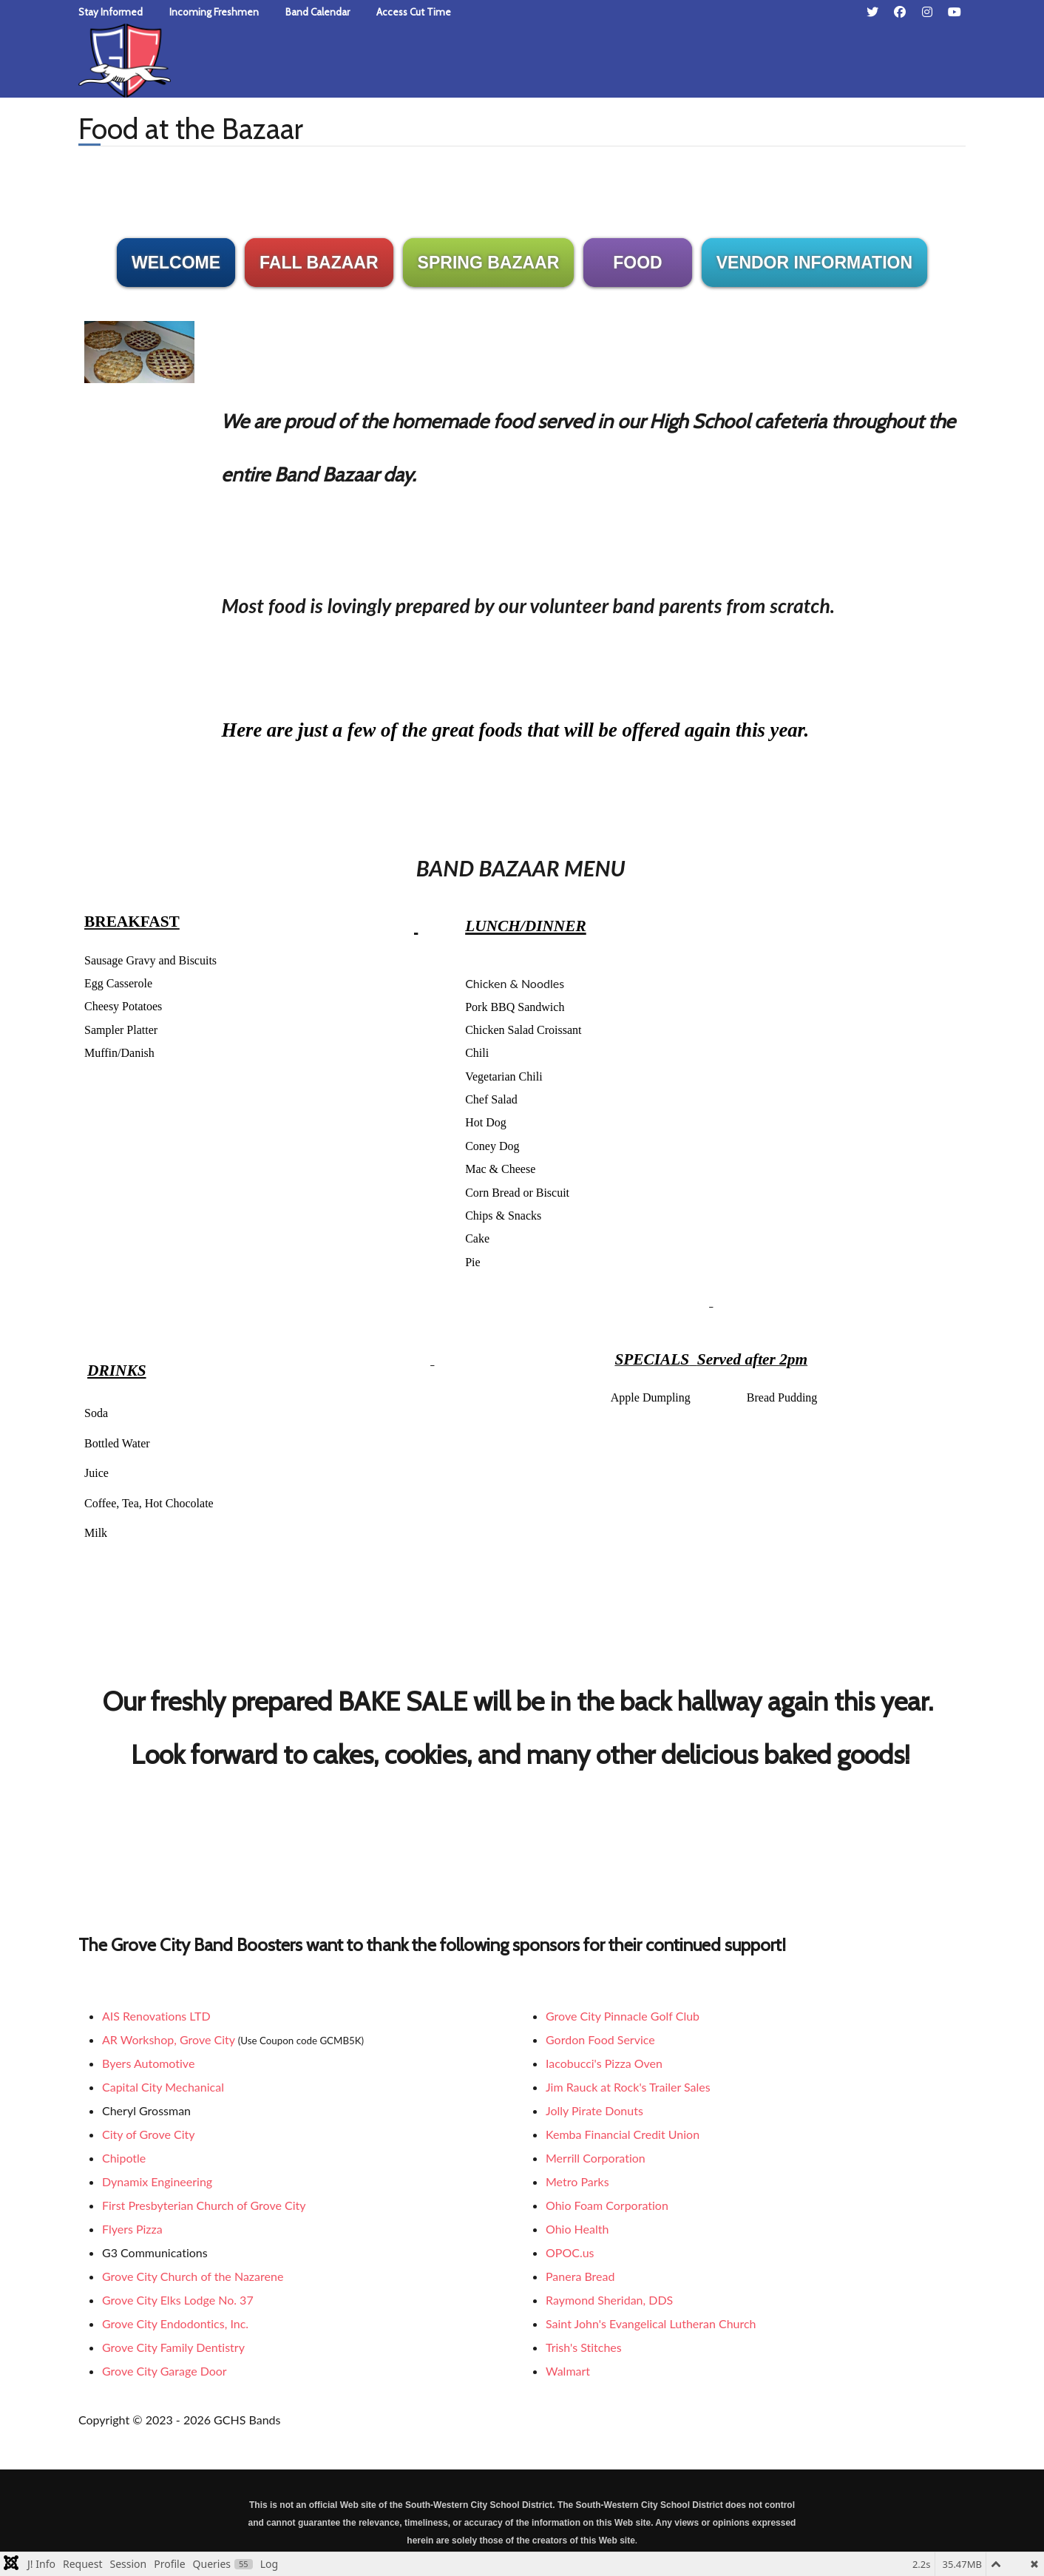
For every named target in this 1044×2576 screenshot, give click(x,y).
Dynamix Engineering (157, 2181)
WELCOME (176, 262)
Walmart (568, 2371)
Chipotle (124, 2158)
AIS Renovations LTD (156, 2016)
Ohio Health (577, 2229)
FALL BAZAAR (319, 262)
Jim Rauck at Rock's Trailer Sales (628, 2087)
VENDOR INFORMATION (814, 262)
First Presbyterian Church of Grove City (204, 2205)
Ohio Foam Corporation (607, 2205)
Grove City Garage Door (164, 2371)
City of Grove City (148, 2134)
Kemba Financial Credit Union (622, 2134)
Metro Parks (577, 2181)
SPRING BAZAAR (489, 262)
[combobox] (755, 56)
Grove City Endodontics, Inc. (175, 2323)
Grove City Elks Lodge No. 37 (178, 2300)
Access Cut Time (413, 12)
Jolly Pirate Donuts (594, 2110)
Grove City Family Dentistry (173, 2347)
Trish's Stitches (584, 2347)
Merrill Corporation (595, 2158)
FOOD (637, 262)
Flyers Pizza (132, 2229)
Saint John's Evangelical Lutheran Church (651, 2323)
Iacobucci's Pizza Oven (604, 2063)
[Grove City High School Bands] (124, 58)
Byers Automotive (148, 2063)
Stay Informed (110, 12)
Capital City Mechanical (163, 2087)
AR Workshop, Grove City (168, 2039)
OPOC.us (570, 2252)
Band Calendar (317, 12)
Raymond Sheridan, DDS (609, 2300)
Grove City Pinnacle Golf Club (622, 2016)
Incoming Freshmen (214, 12)
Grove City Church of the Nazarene (192, 2276)
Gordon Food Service (600, 2039)
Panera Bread (580, 2276)
